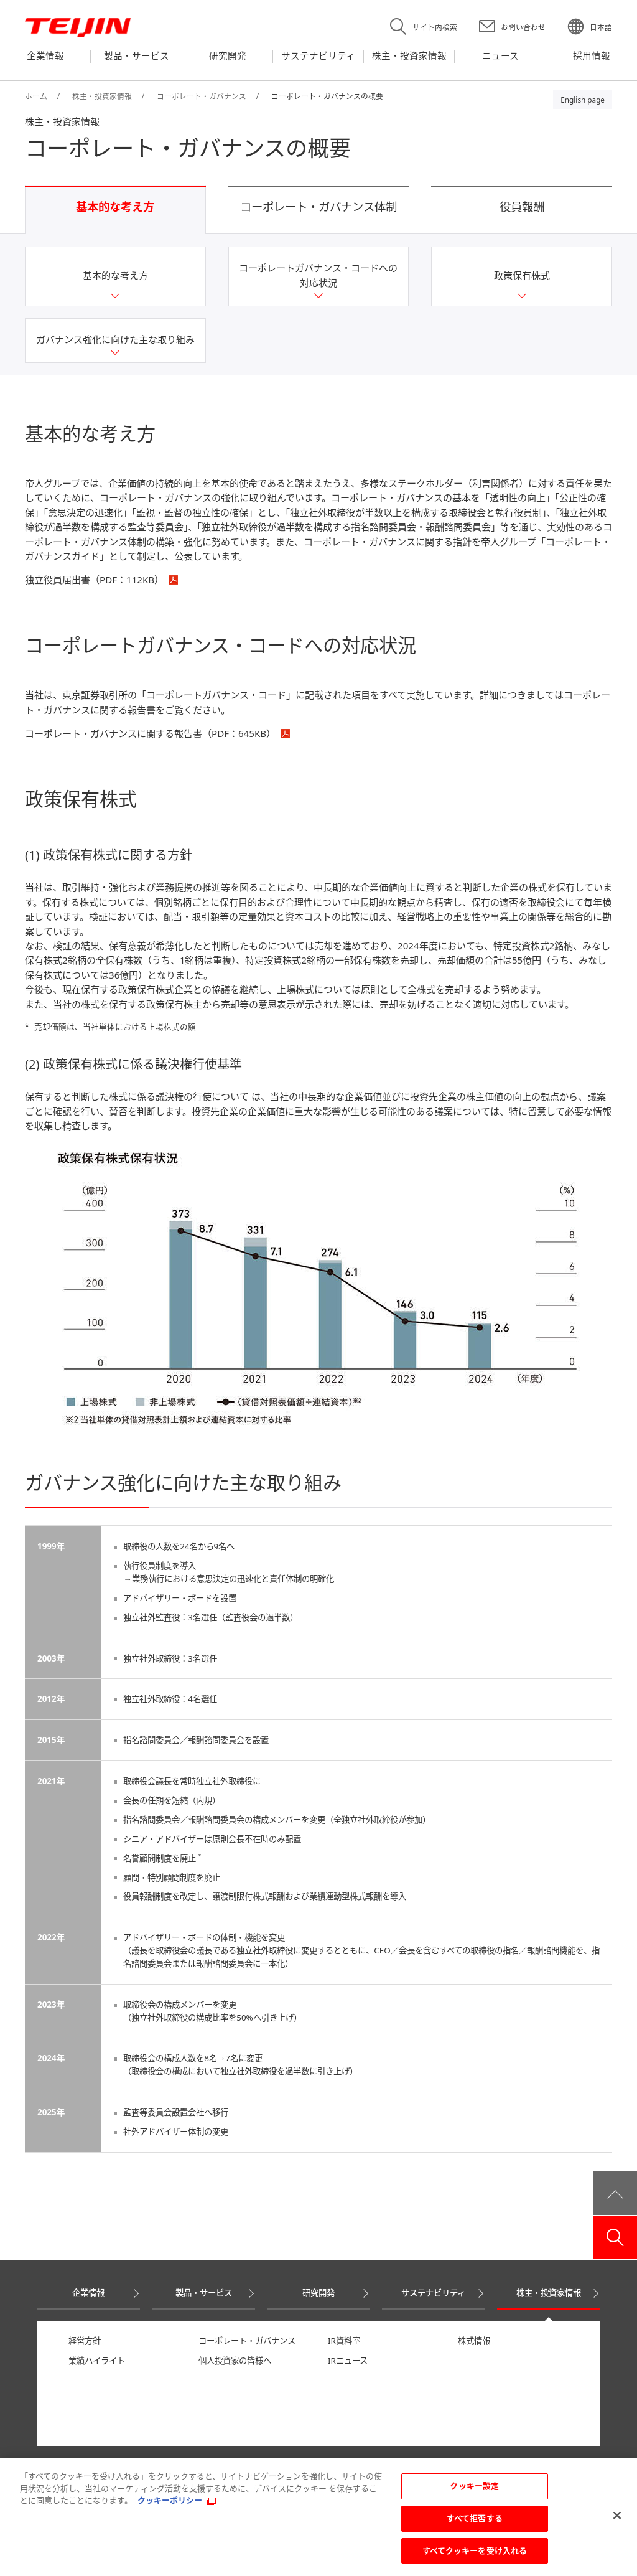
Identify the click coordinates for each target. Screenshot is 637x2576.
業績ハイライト (96, 2360)
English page (582, 100)
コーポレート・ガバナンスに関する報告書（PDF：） (150, 733)
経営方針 (84, 2340)
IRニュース (348, 2360)
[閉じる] (617, 2522)
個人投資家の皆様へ (234, 2360)
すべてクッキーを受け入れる (475, 2556)
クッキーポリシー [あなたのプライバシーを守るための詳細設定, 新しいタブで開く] (169, 2507)
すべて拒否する (475, 2524)
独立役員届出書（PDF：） (94, 579)
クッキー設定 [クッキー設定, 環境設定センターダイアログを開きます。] (474, 2492)
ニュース (53, 2462)
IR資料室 (344, 2340)
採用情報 (129, 2462)
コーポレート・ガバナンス (246, 2340)
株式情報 (474, 2340)
